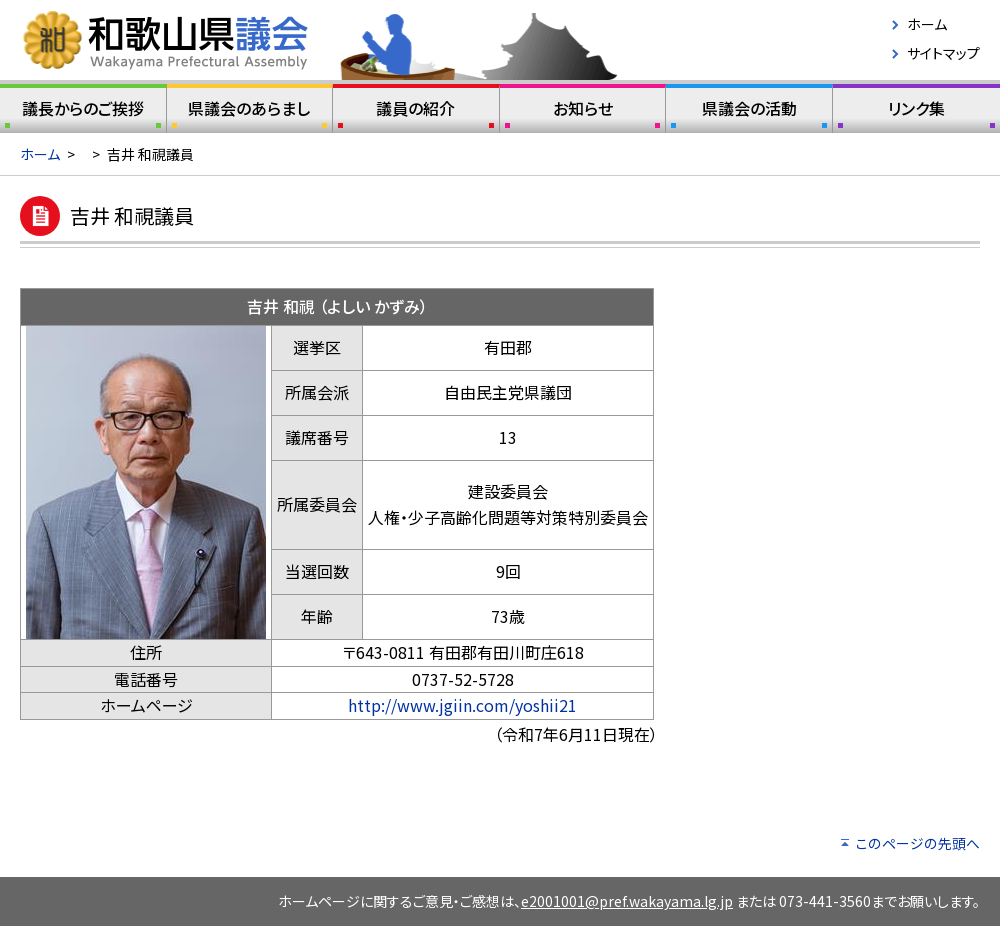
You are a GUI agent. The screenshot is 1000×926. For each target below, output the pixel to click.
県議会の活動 (749, 112)
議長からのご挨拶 (83, 112)
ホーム (927, 24)
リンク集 (916, 112)
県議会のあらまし (250, 112)
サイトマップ (943, 53)
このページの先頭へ (918, 843)
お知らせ (583, 112)
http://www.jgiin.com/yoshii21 (462, 705)
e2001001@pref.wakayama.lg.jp (627, 901)
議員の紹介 (416, 112)
